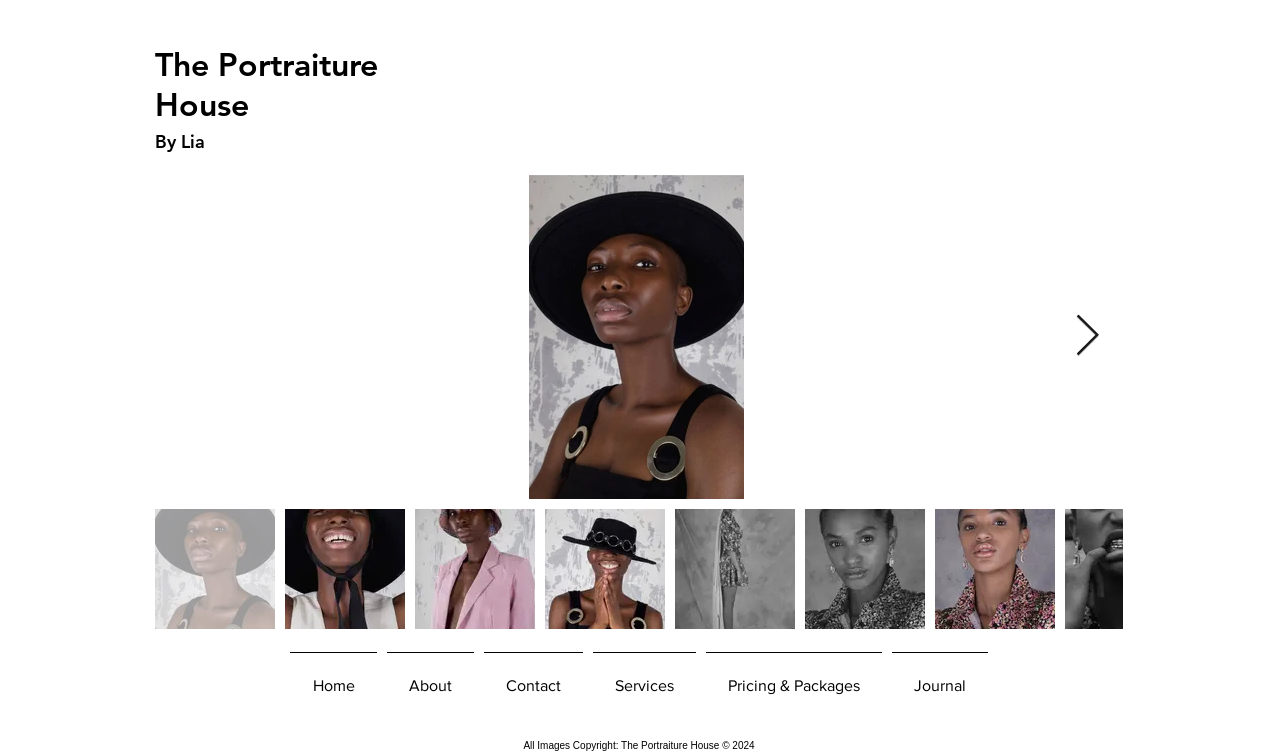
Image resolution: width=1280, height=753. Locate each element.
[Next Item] (1087, 337)
